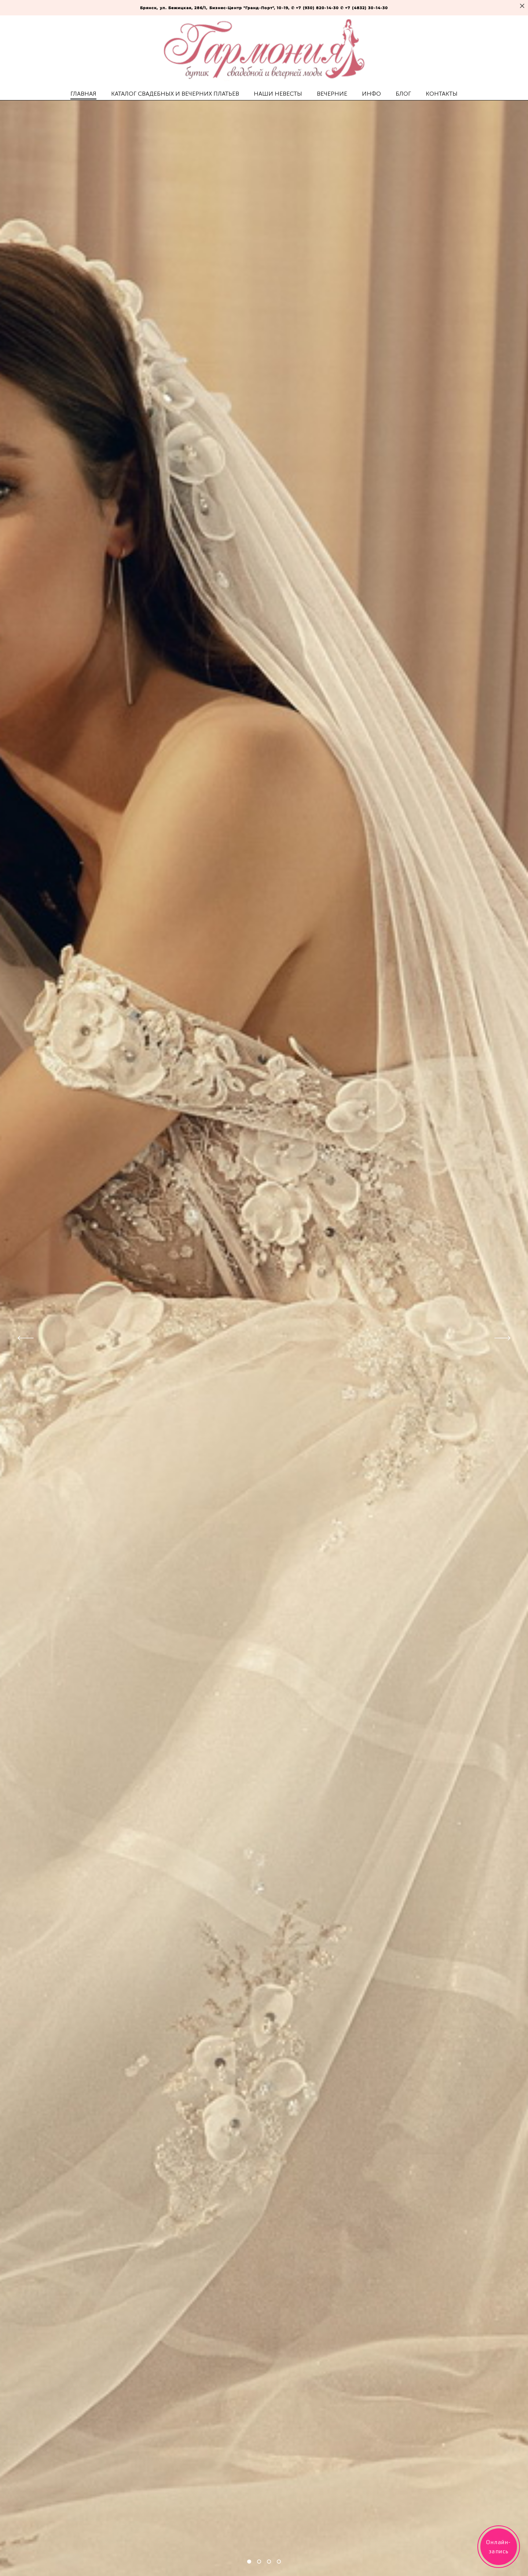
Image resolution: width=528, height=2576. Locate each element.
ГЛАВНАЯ (83, 94)
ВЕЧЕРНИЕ (332, 94)
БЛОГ (403, 94)
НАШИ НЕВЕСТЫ (278, 94)
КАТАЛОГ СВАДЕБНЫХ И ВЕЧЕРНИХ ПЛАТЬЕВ (175, 94)
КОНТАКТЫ (442, 94)
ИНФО (371, 94)
